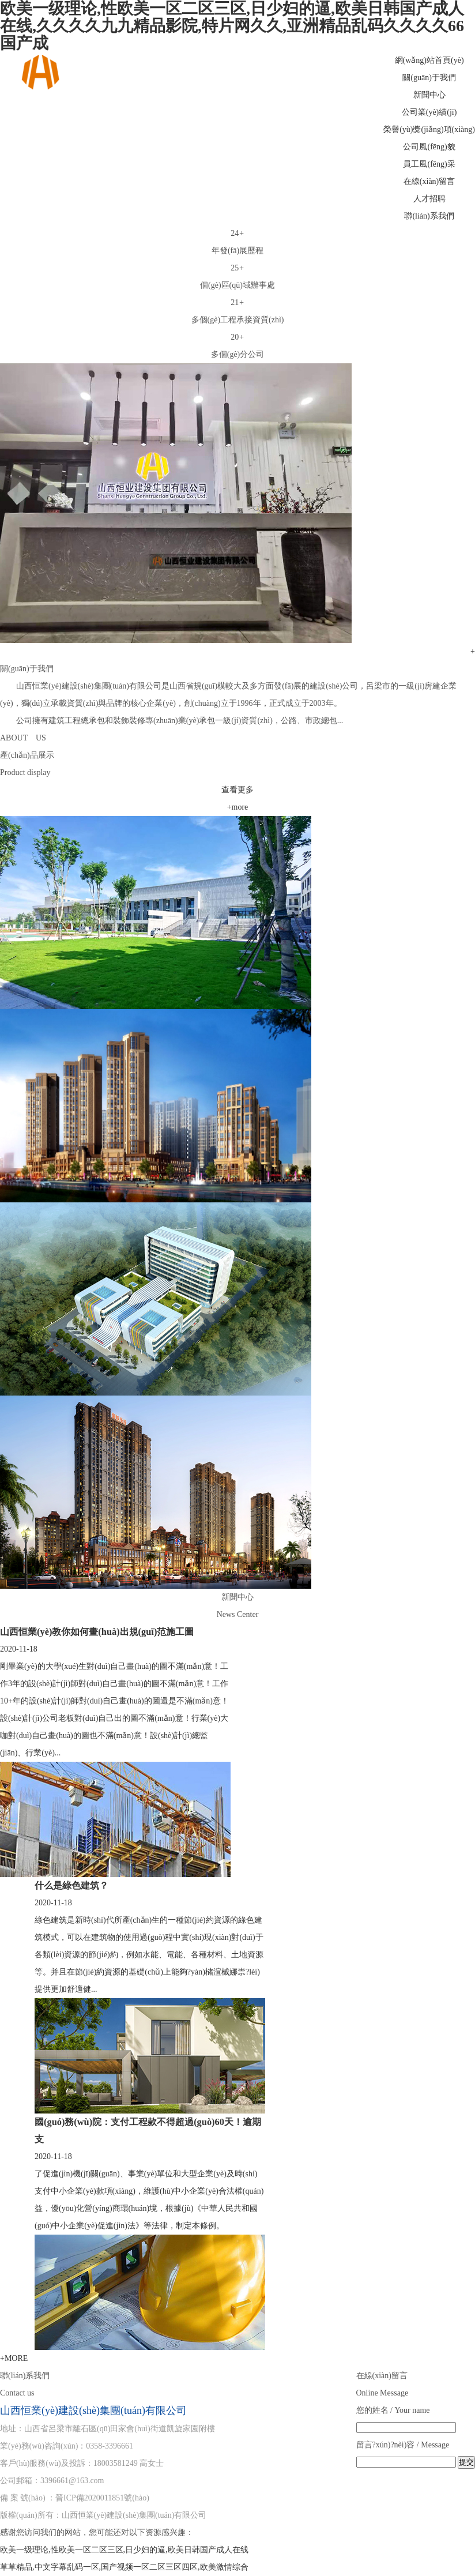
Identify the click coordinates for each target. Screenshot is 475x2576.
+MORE (14, 2358)
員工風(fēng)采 (429, 164)
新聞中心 (429, 95)
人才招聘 (429, 198)
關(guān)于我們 (429, 77)
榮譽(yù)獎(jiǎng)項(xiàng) (429, 129)
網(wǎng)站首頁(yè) (429, 60)
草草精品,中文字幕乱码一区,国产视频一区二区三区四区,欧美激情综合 (124, 2567)
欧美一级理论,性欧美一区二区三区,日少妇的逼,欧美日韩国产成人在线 (124, 2549)
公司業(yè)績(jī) (429, 112)
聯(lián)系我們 (429, 216)
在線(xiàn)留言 (429, 181)
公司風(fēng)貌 (429, 146)
